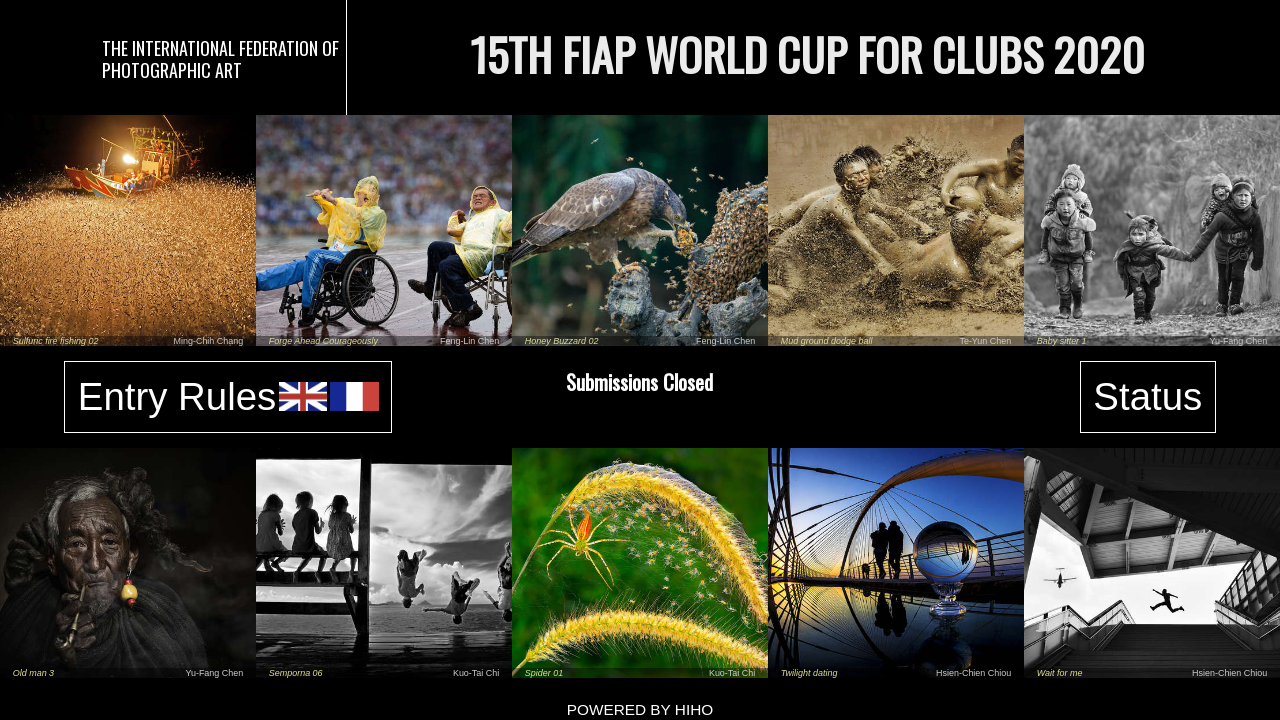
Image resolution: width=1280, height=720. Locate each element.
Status (1147, 396)
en (303, 396)
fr (354, 396)
